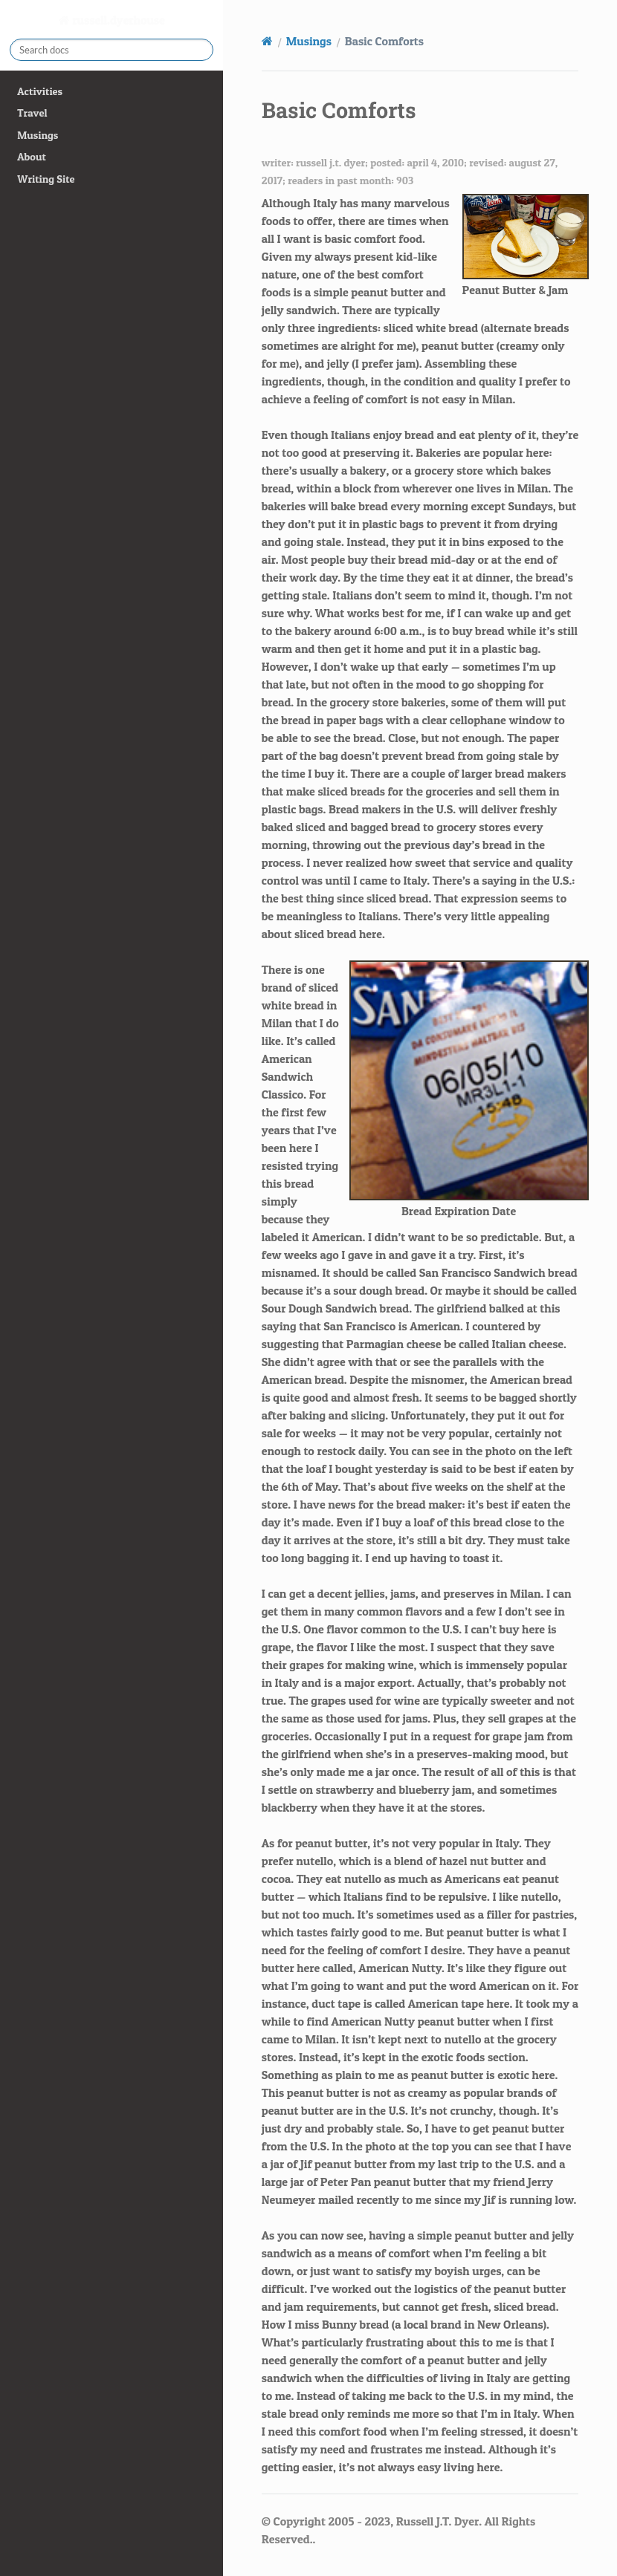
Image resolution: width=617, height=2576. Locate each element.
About (31, 156)
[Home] (267, 41)
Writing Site (45, 179)
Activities (39, 91)
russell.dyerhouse (117, 20)
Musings (37, 135)
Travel (32, 113)
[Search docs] (111, 50)
